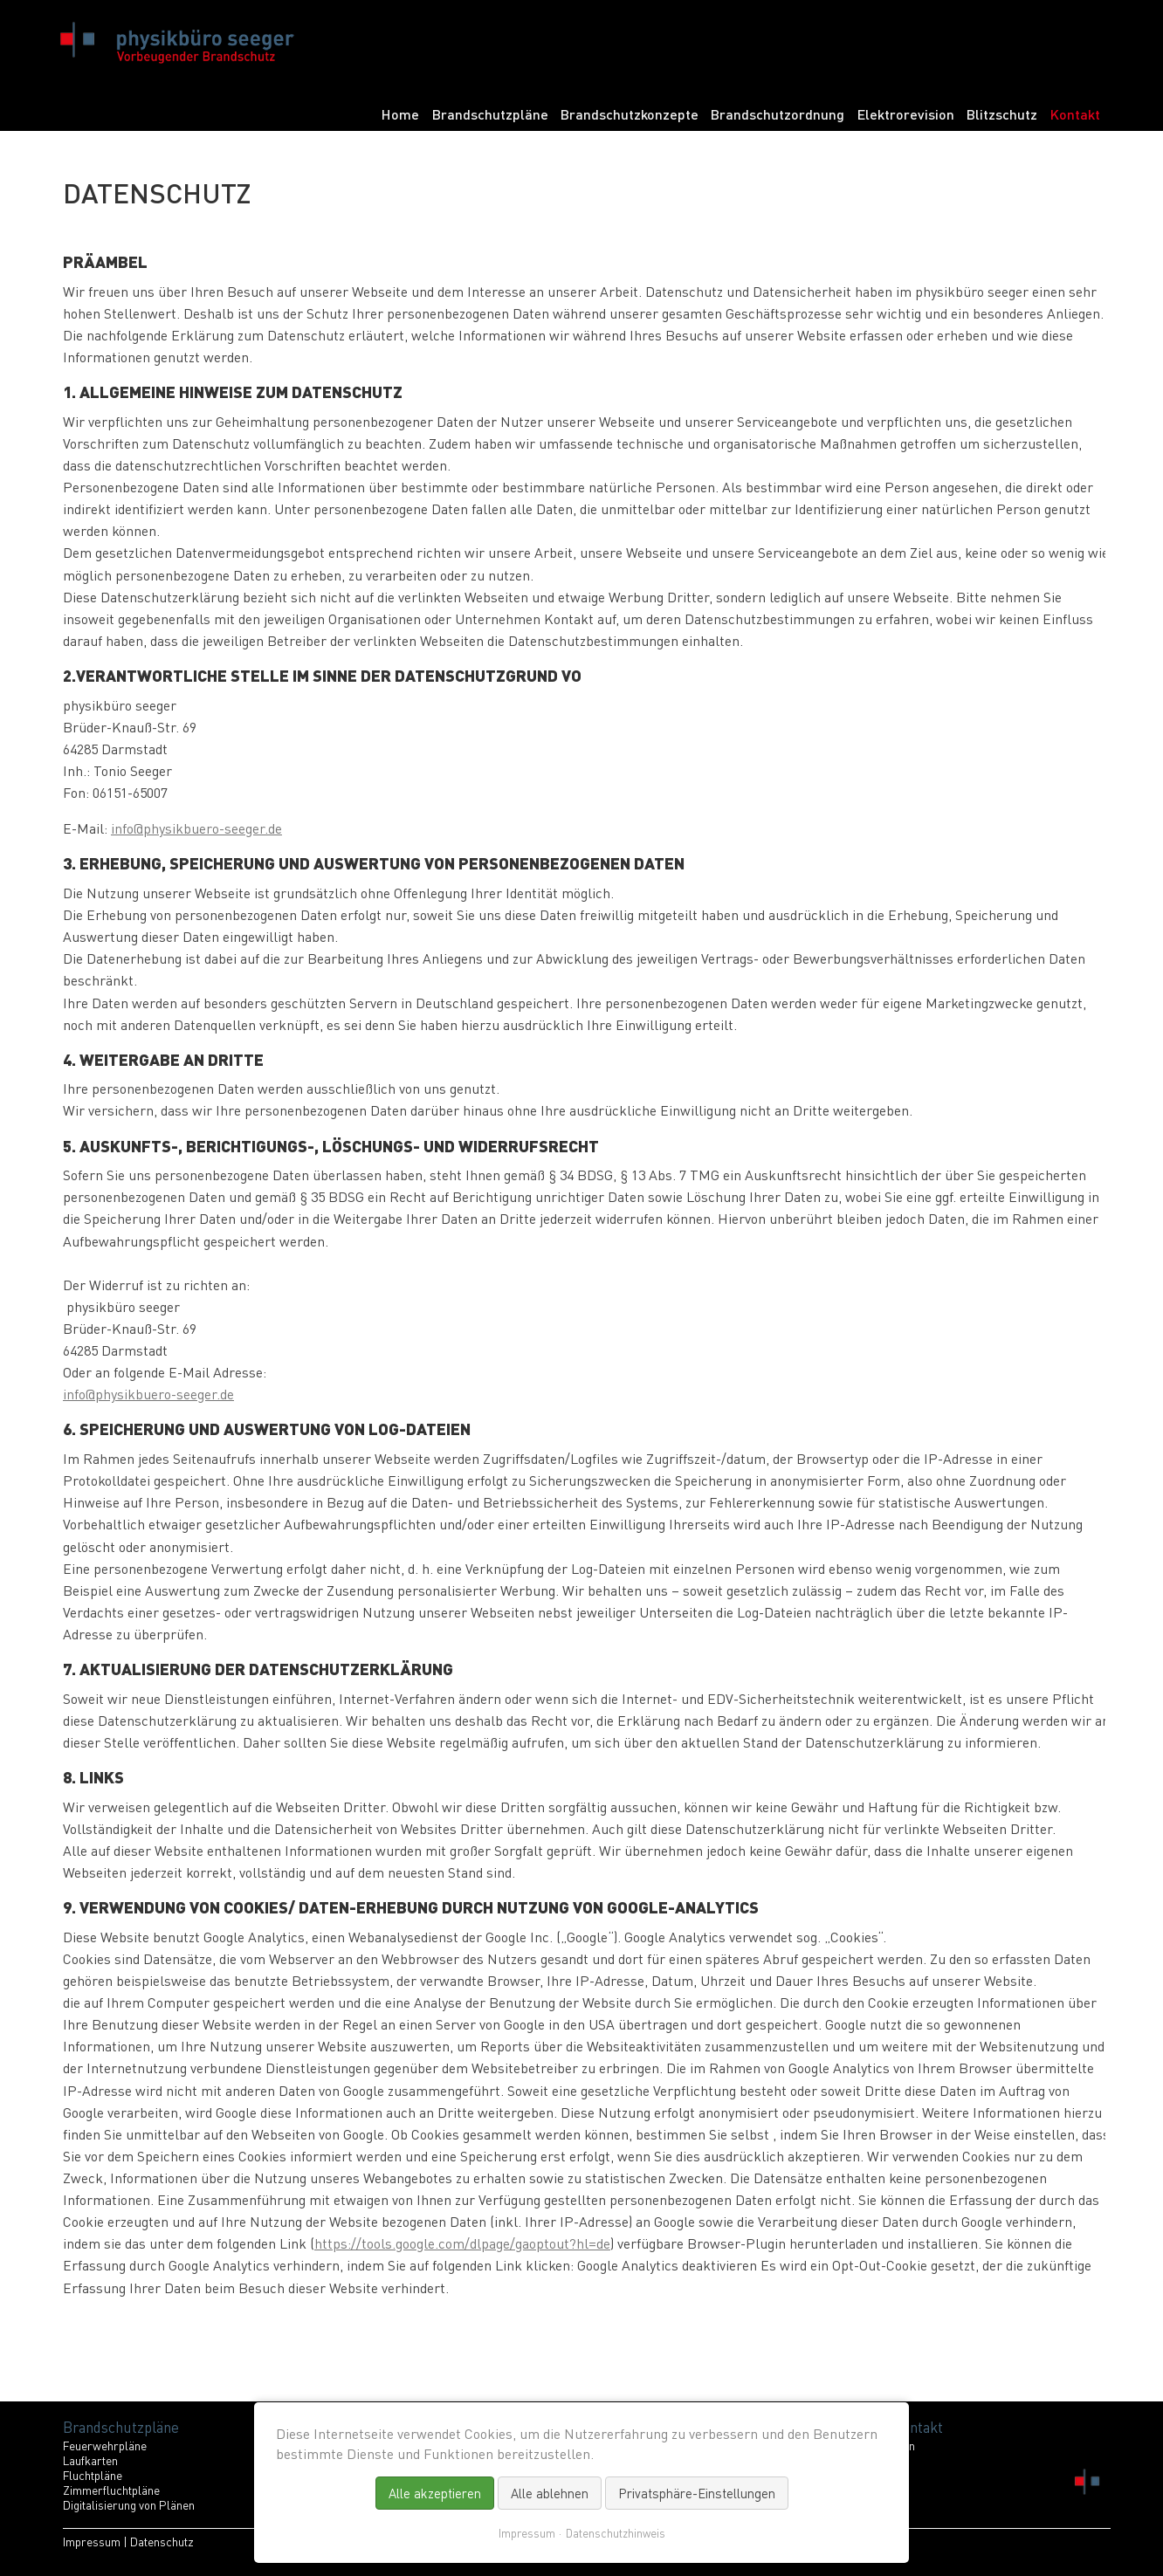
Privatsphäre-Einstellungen (696, 2493)
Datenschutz (162, 2541)
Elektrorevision (905, 114)
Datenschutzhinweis (615, 2532)
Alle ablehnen (549, 2493)
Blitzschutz (1002, 114)
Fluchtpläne (92, 2475)
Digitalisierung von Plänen (129, 2504)
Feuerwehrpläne (105, 2445)
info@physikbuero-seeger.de (196, 828)
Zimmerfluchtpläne (111, 2490)
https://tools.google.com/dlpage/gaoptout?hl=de (462, 2243)
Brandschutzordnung (777, 114)
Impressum (91, 2541)
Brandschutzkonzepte (629, 114)
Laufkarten (90, 2460)
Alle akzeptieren (435, 2493)
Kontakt (1075, 114)
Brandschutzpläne (490, 114)
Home (400, 114)
